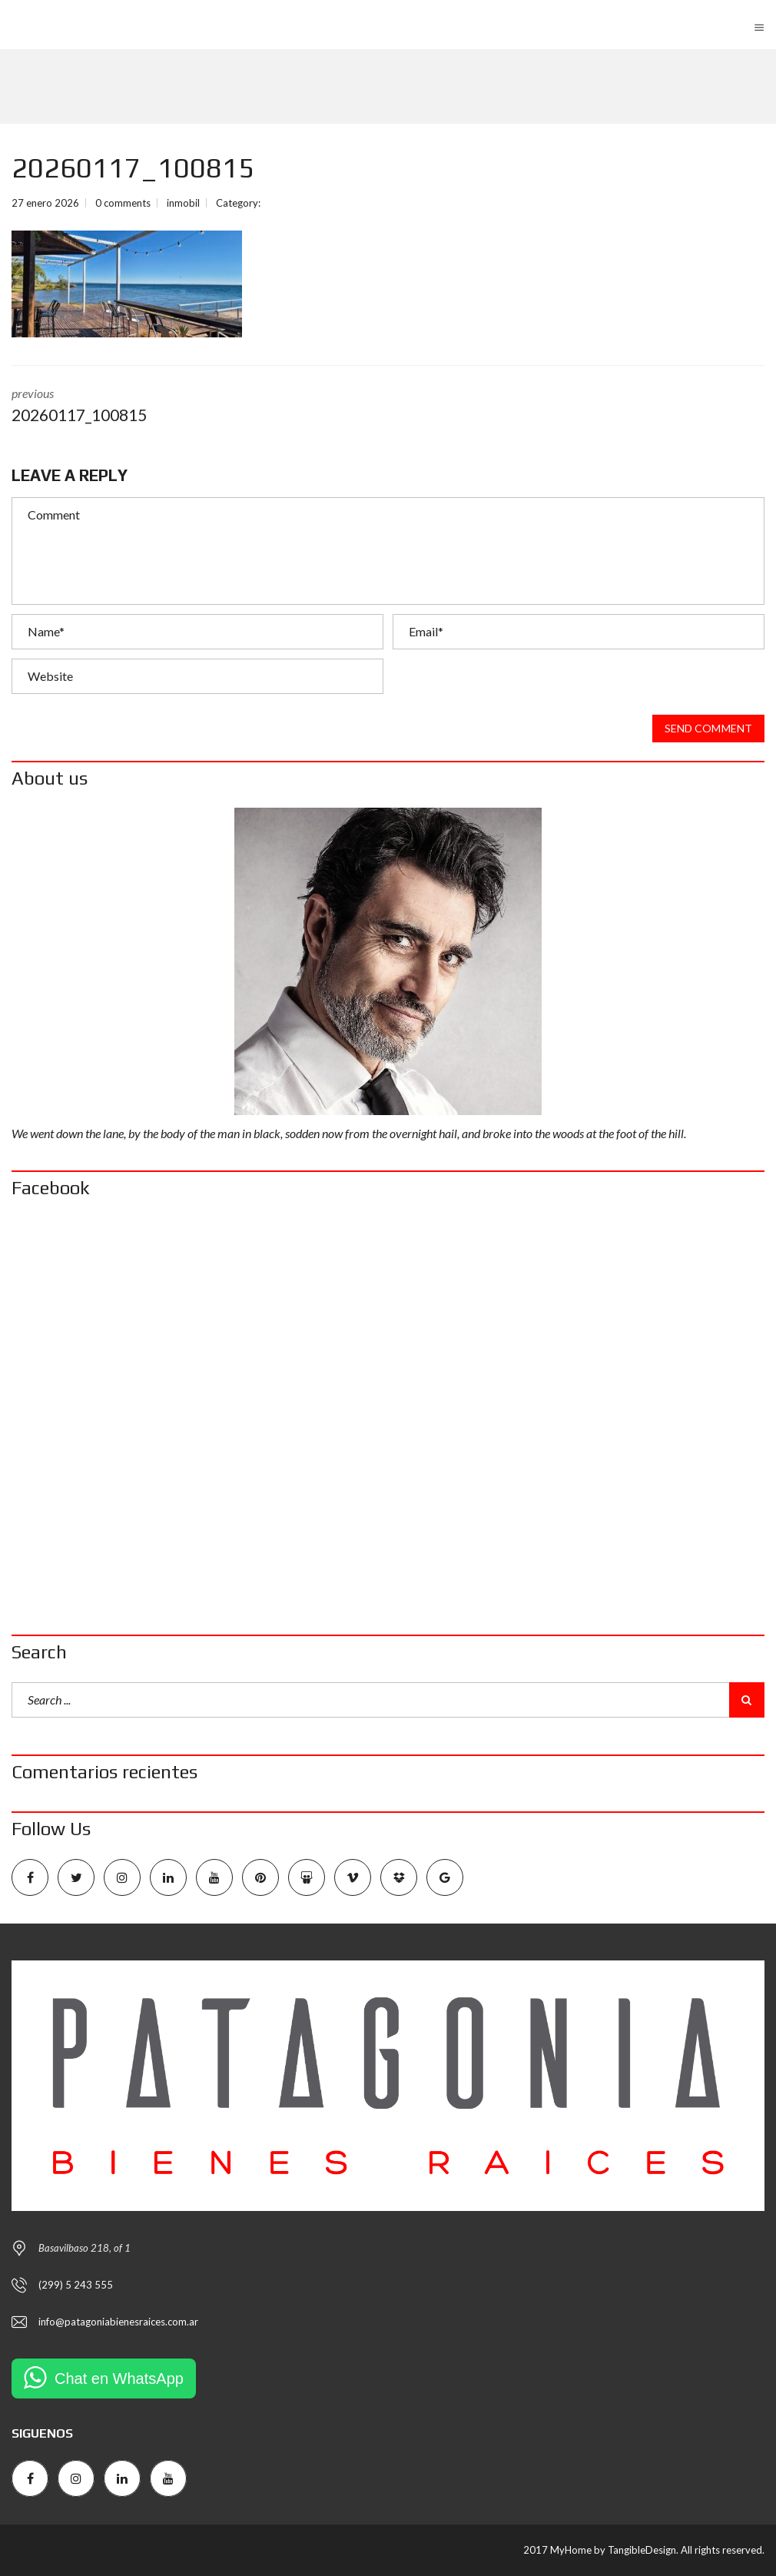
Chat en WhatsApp (119, 2378)
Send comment (708, 728)
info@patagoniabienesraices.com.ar (118, 2321)
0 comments (123, 203)
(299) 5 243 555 (75, 2285)
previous (188, 406)
